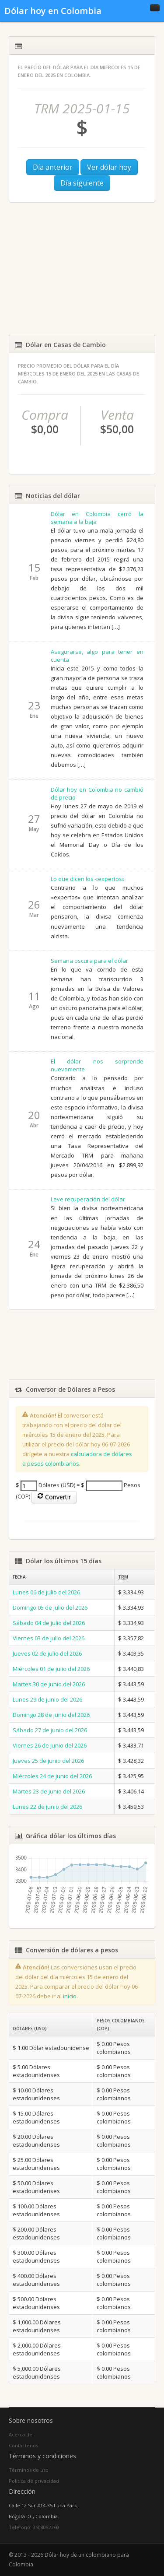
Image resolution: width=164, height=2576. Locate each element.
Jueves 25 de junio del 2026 (48, 1761)
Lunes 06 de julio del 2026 (46, 1592)
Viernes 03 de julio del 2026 (48, 1638)
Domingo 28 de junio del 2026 (51, 1715)
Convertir (54, 1497)
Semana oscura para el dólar (89, 961)
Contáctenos (23, 2445)
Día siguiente (82, 183)
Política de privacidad (34, 2481)
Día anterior (53, 167)
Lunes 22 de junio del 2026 (47, 1807)
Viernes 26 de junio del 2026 (50, 1745)
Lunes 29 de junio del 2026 (47, 1699)
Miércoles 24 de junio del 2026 (52, 1776)
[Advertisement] (82, 268)
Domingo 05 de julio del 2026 (50, 1607)
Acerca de (20, 2434)
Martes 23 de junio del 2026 (49, 1791)
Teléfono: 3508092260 (34, 2527)
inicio (70, 1996)
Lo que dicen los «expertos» (88, 879)
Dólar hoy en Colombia (52, 11)
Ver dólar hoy (109, 167)
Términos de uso (29, 2470)
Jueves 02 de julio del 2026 (47, 1653)
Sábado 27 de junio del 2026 (50, 1730)
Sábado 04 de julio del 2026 (49, 1623)
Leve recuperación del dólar (88, 1199)
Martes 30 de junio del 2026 (49, 1684)
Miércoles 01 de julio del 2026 (51, 1669)
